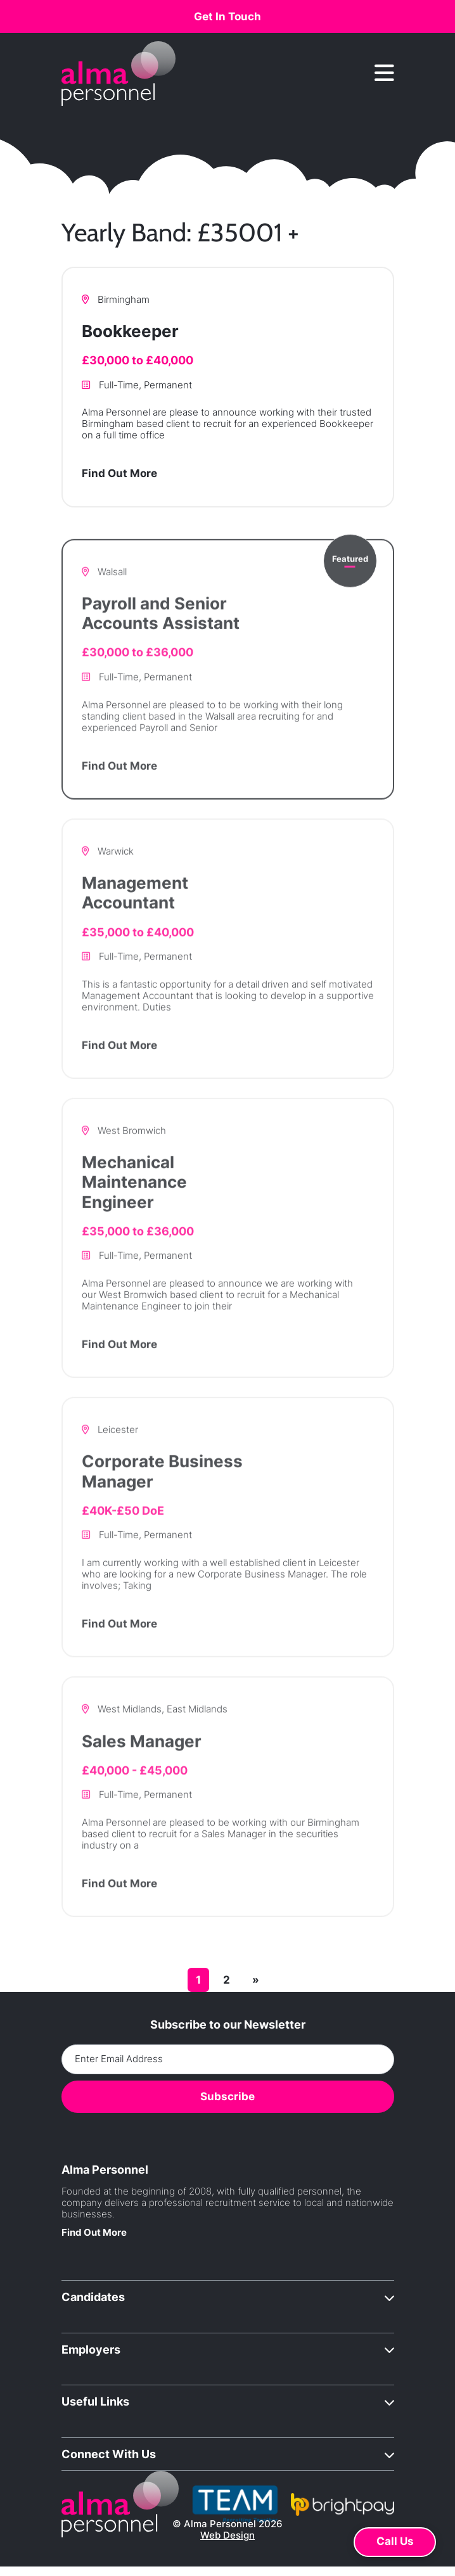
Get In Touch (227, 16)
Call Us (395, 2541)
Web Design (227, 2535)
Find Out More (119, 475)
